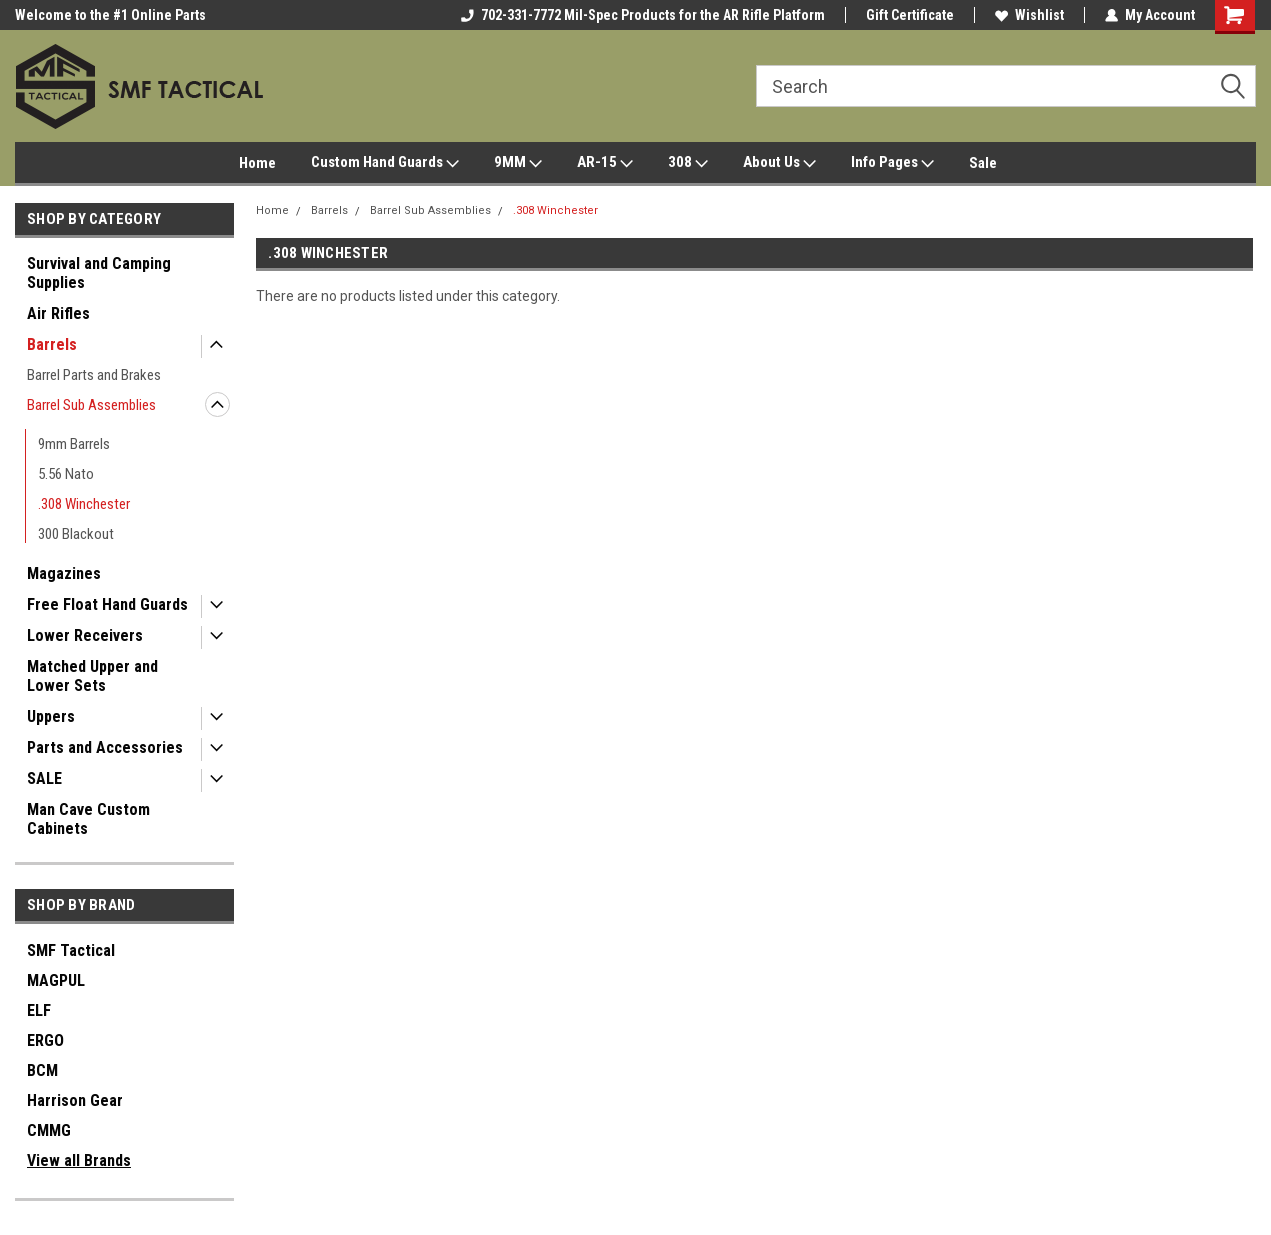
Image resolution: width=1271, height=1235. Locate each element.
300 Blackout (76, 534)
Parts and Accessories (105, 747)
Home (257, 163)
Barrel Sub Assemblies (91, 405)
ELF (39, 1010)
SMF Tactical (71, 950)
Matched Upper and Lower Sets (92, 676)
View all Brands (79, 1160)
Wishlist (1029, 15)
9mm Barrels (74, 444)
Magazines (64, 573)
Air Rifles (58, 313)
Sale (983, 163)
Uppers (51, 716)
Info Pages (892, 163)
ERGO (45, 1040)
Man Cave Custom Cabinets (88, 819)
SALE (44, 778)
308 (688, 163)
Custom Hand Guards (385, 163)
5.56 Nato (66, 474)
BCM (42, 1070)
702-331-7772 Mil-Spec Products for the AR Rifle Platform (643, 15)
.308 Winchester (84, 504)
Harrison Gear (75, 1100)
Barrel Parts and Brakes (94, 375)
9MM (518, 163)
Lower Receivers (85, 635)
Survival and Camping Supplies (99, 273)
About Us (779, 163)
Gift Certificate (910, 15)
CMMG (49, 1130)
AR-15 (605, 163)
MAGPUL (56, 980)
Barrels (52, 344)
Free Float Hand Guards (107, 604)
